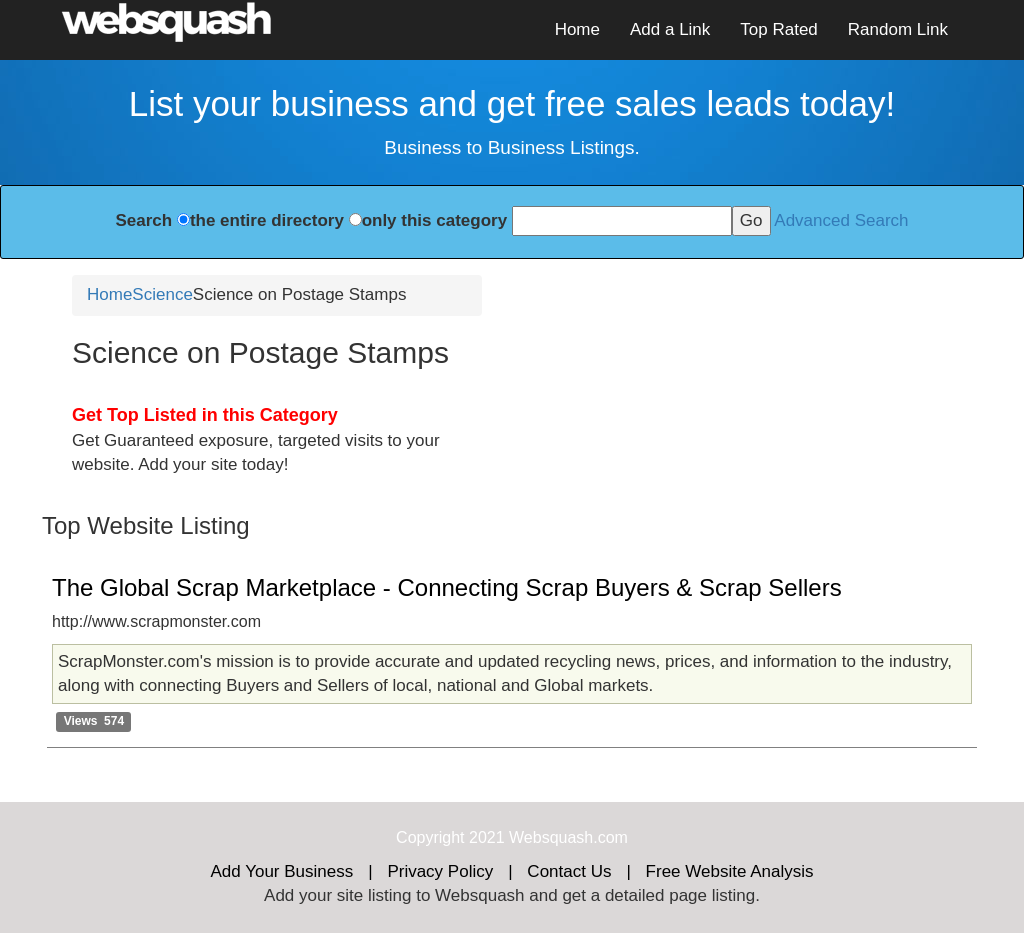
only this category (434, 220)
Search (143, 220)
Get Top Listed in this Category (205, 415)
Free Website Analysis (730, 871)
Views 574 (94, 721)
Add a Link (670, 29)
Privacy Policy (440, 871)
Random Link (898, 29)
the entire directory (267, 220)
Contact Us (569, 871)
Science (162, 294)
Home (577, 29)
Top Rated (779, 29)
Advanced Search (841, 220)
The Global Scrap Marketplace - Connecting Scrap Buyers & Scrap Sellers (447, 587)
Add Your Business (282, 871)
